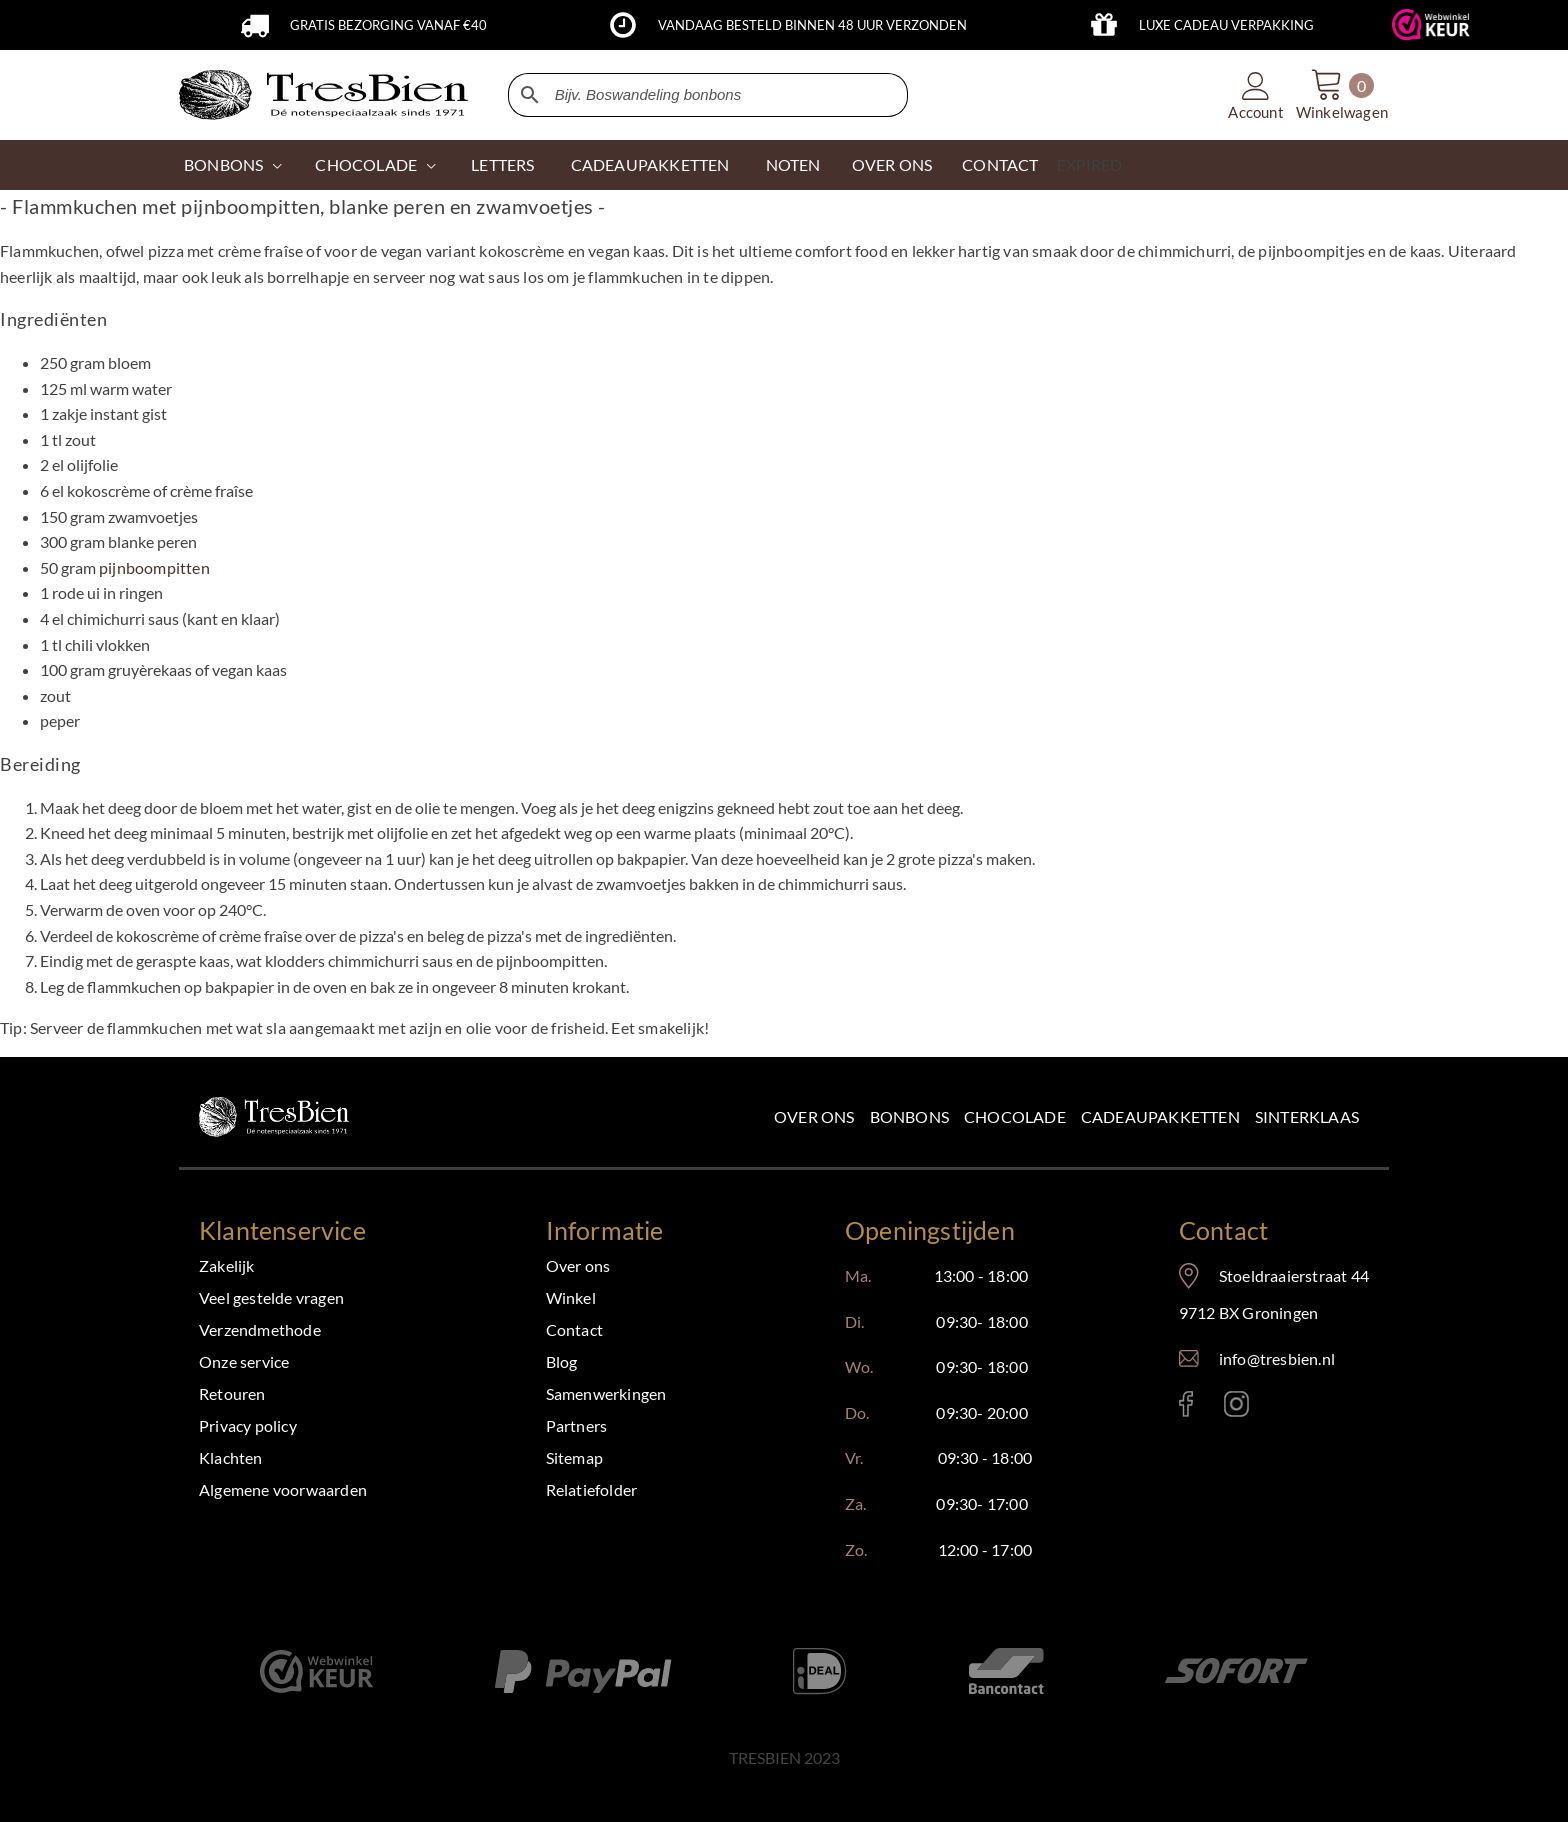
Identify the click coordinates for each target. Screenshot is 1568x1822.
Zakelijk (227, 1265)
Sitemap (574, 1457)
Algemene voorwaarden (283, 1489)
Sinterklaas (1307, 1116)
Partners (577, 1425)
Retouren (232, 1393)
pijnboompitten (154, 567)
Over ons (814, 1116)
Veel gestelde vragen (271, 1297)
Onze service (244, 1361)
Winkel (571, 1297)
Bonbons (223, 164)
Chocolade (1015, 1116)
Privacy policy (248, 1425)
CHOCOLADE (366, 164)
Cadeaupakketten (1160, 1116)
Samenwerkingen (606, 1393)
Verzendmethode (260, 1329)
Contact (574, 1329)
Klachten (231, 1457)
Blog (562, 1361)
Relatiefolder (592, 1489)
